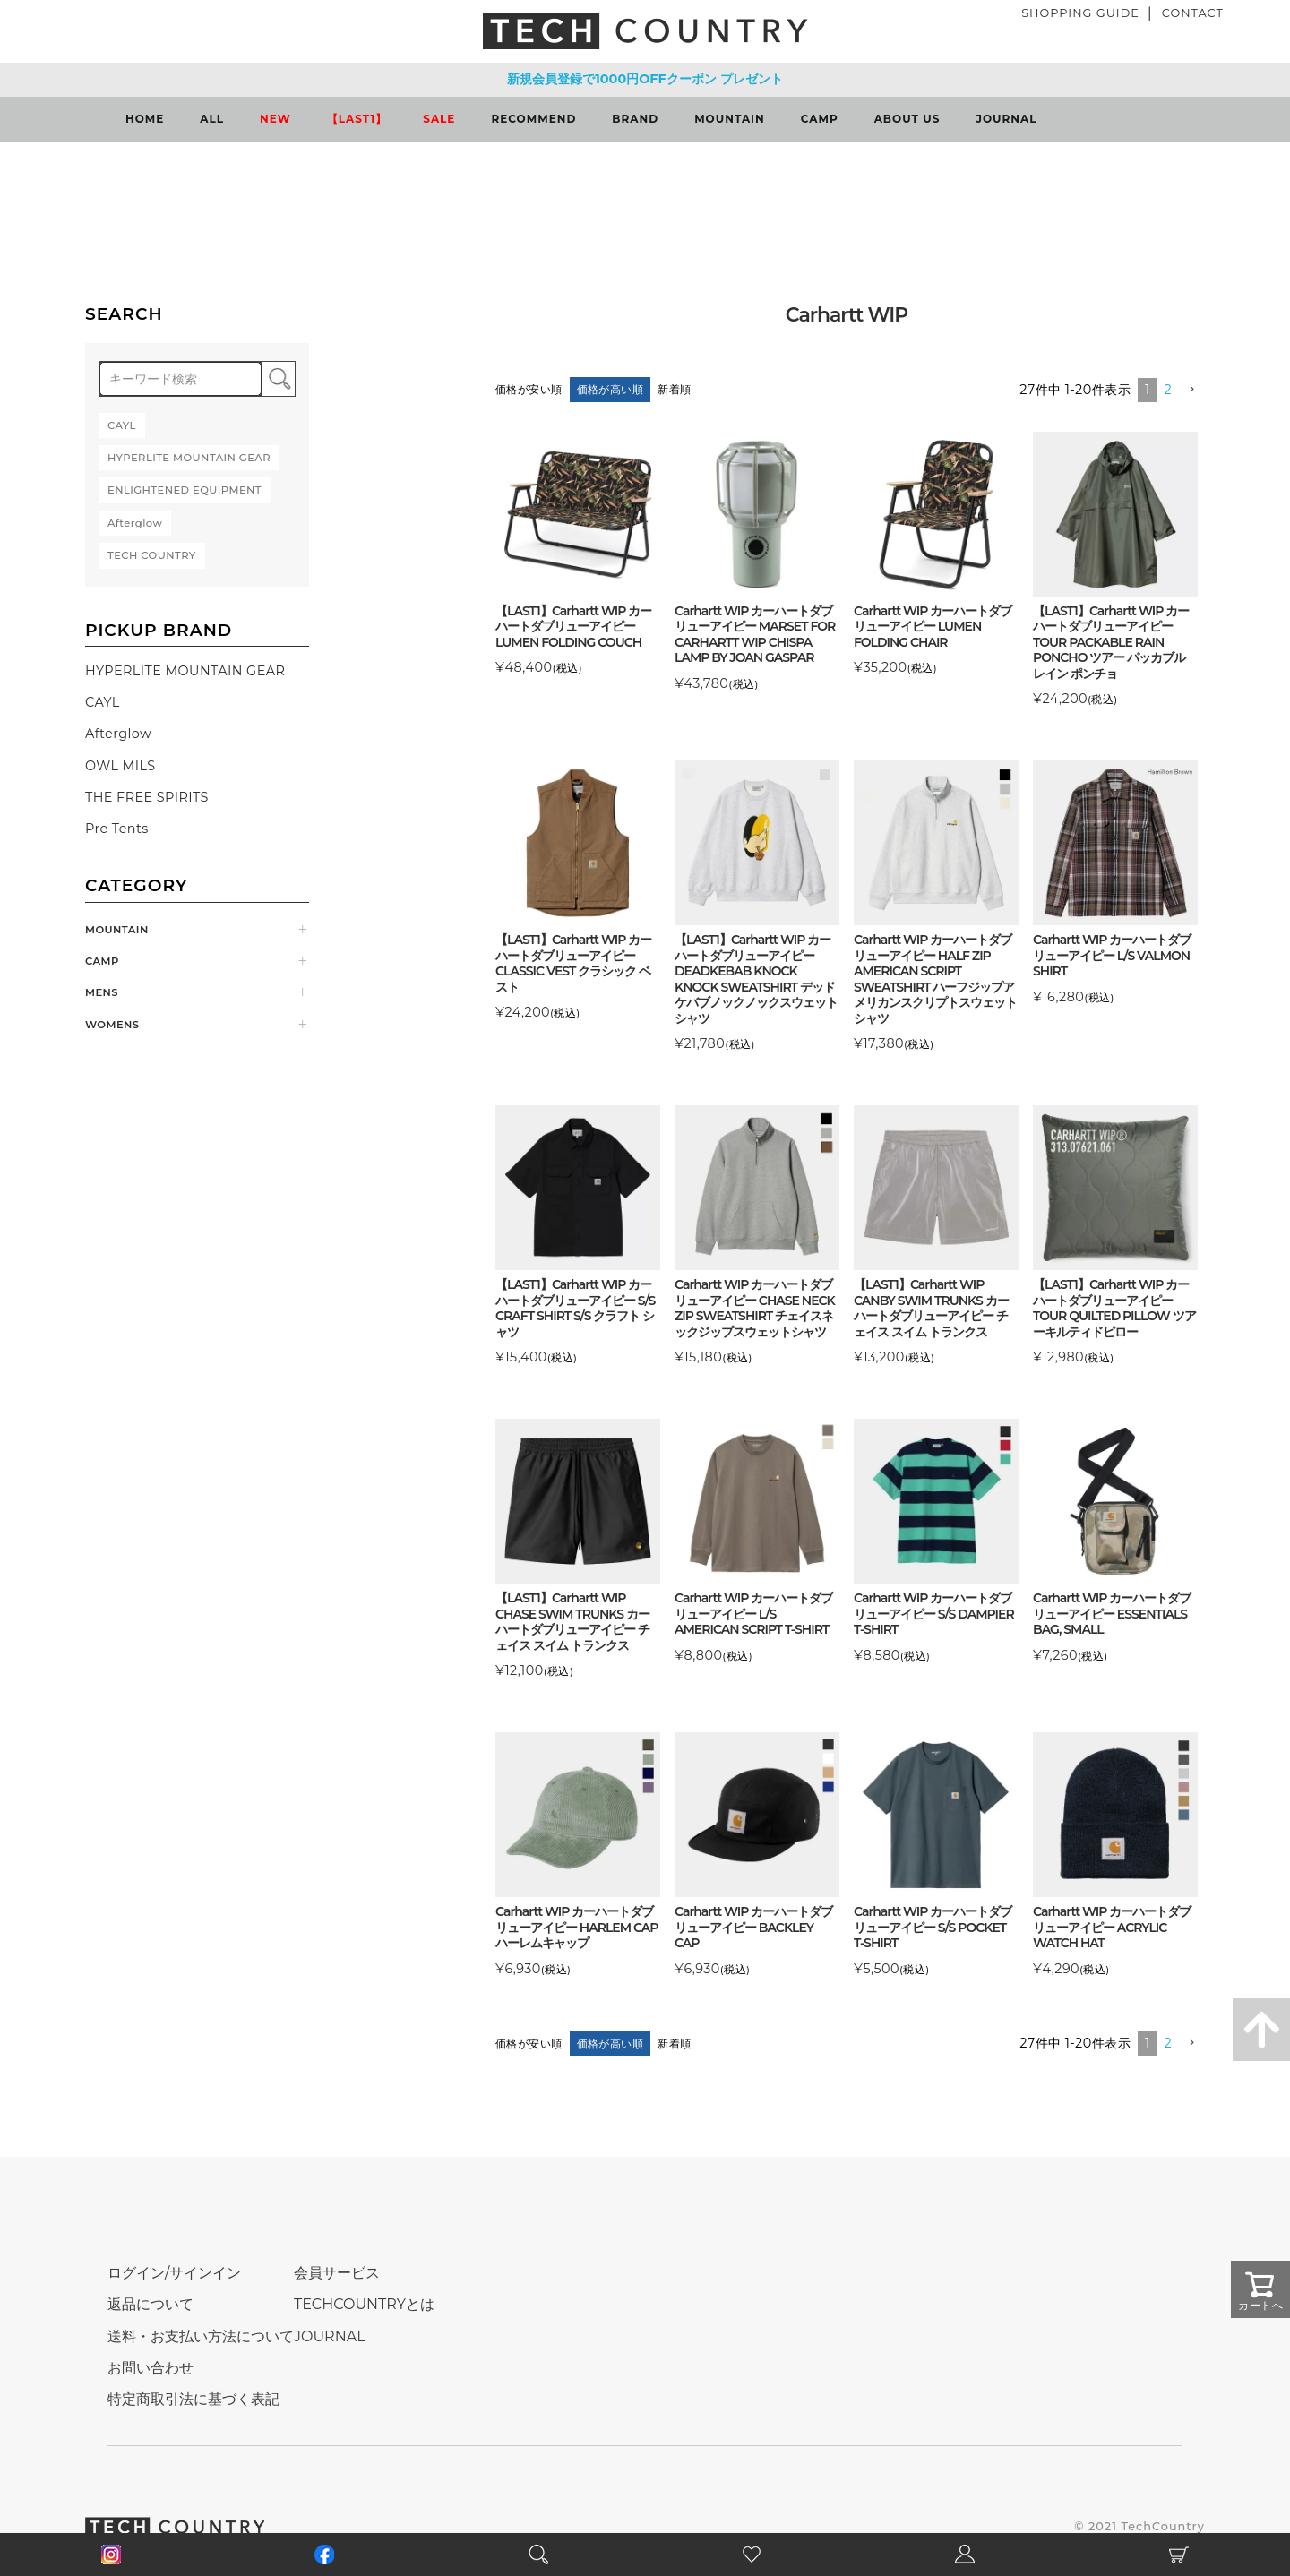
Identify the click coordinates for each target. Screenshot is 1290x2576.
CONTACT (1193, 13)
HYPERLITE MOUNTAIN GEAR (185, 671)
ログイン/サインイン (174, 2272)
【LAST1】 (357, 118)
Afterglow (118, 734)
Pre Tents (117, 828)
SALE (439, 118)
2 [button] (1169, 390)
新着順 (674, 389)
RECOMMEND (533, 118)
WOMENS (112, 1024)
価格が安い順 (529, 389)
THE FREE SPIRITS (147, 797)
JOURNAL (1006, 118)
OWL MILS (120, 766)
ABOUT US (907, 118)
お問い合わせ (151, 2367)
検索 (278, 379)
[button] (1192, 390)
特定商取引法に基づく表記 (194, 2399)
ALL (212, 118)
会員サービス (337, 2272)
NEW (275, 118)
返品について (151, 2304)
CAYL (102, 702)
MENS (101, 992)
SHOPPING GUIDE (1080, 13)
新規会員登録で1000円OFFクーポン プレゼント (645, 79)
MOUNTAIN (729, 118)
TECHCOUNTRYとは (364, 2304)
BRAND (635, 118)
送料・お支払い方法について (201, 2336)
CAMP (819, 118)
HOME (144, 118)
